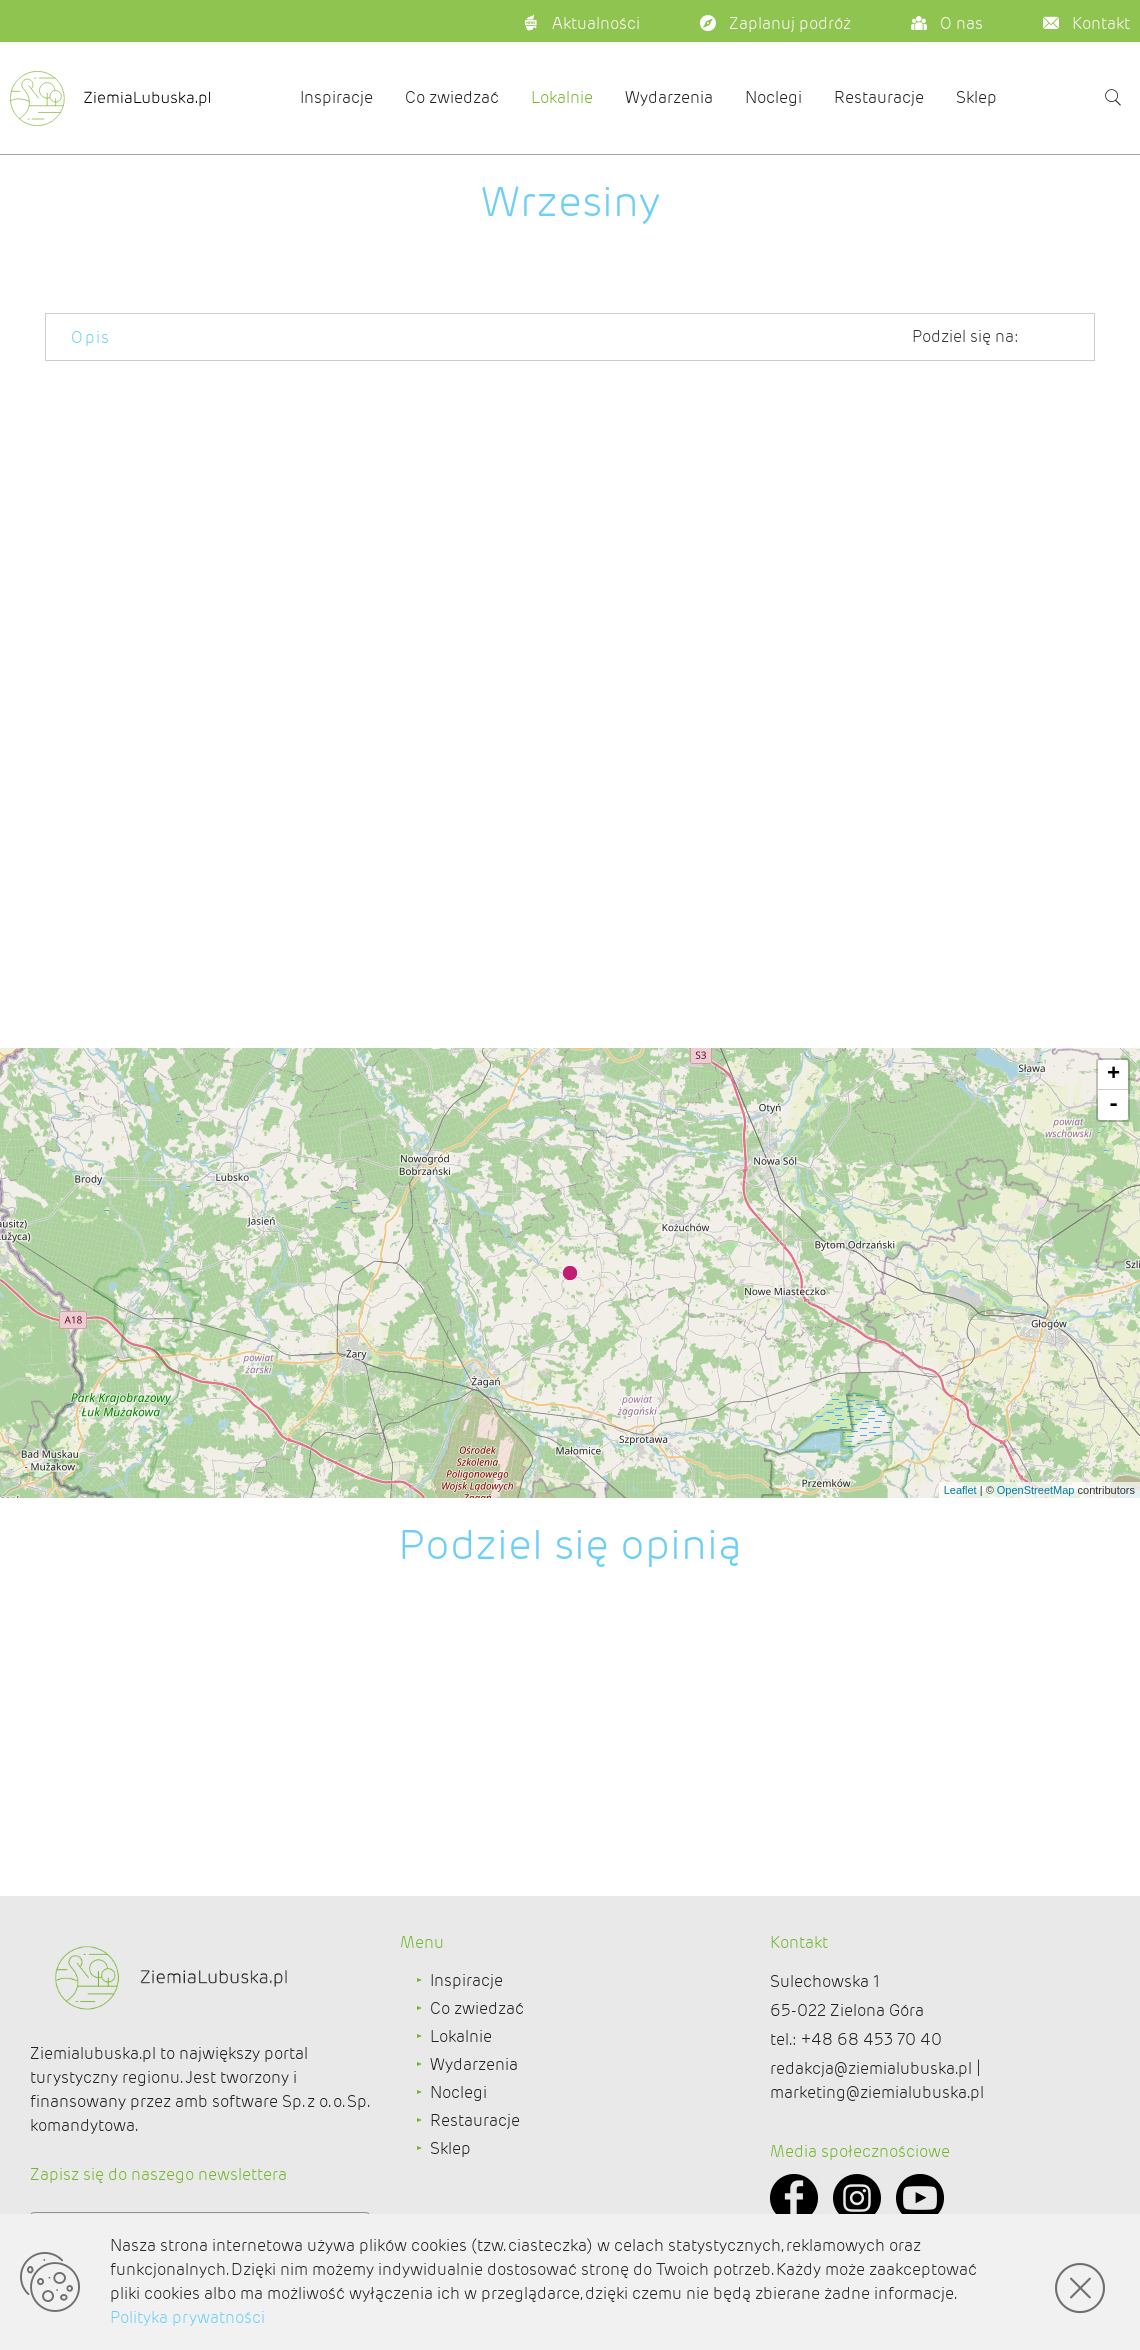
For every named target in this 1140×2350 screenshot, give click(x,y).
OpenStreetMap (1036, 1490)
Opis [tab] (91, 337)
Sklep (976, 97)
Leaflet (960, 1490)
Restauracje (879, 97)
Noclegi (773, 97)
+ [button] (1113, 1075)
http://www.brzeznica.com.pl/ (986, 734)
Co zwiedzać (452, 97)
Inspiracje (336, 97)
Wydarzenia (669, 97)
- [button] (1113, 1105)
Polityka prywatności (187, 2317)
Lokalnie (562, 97)
